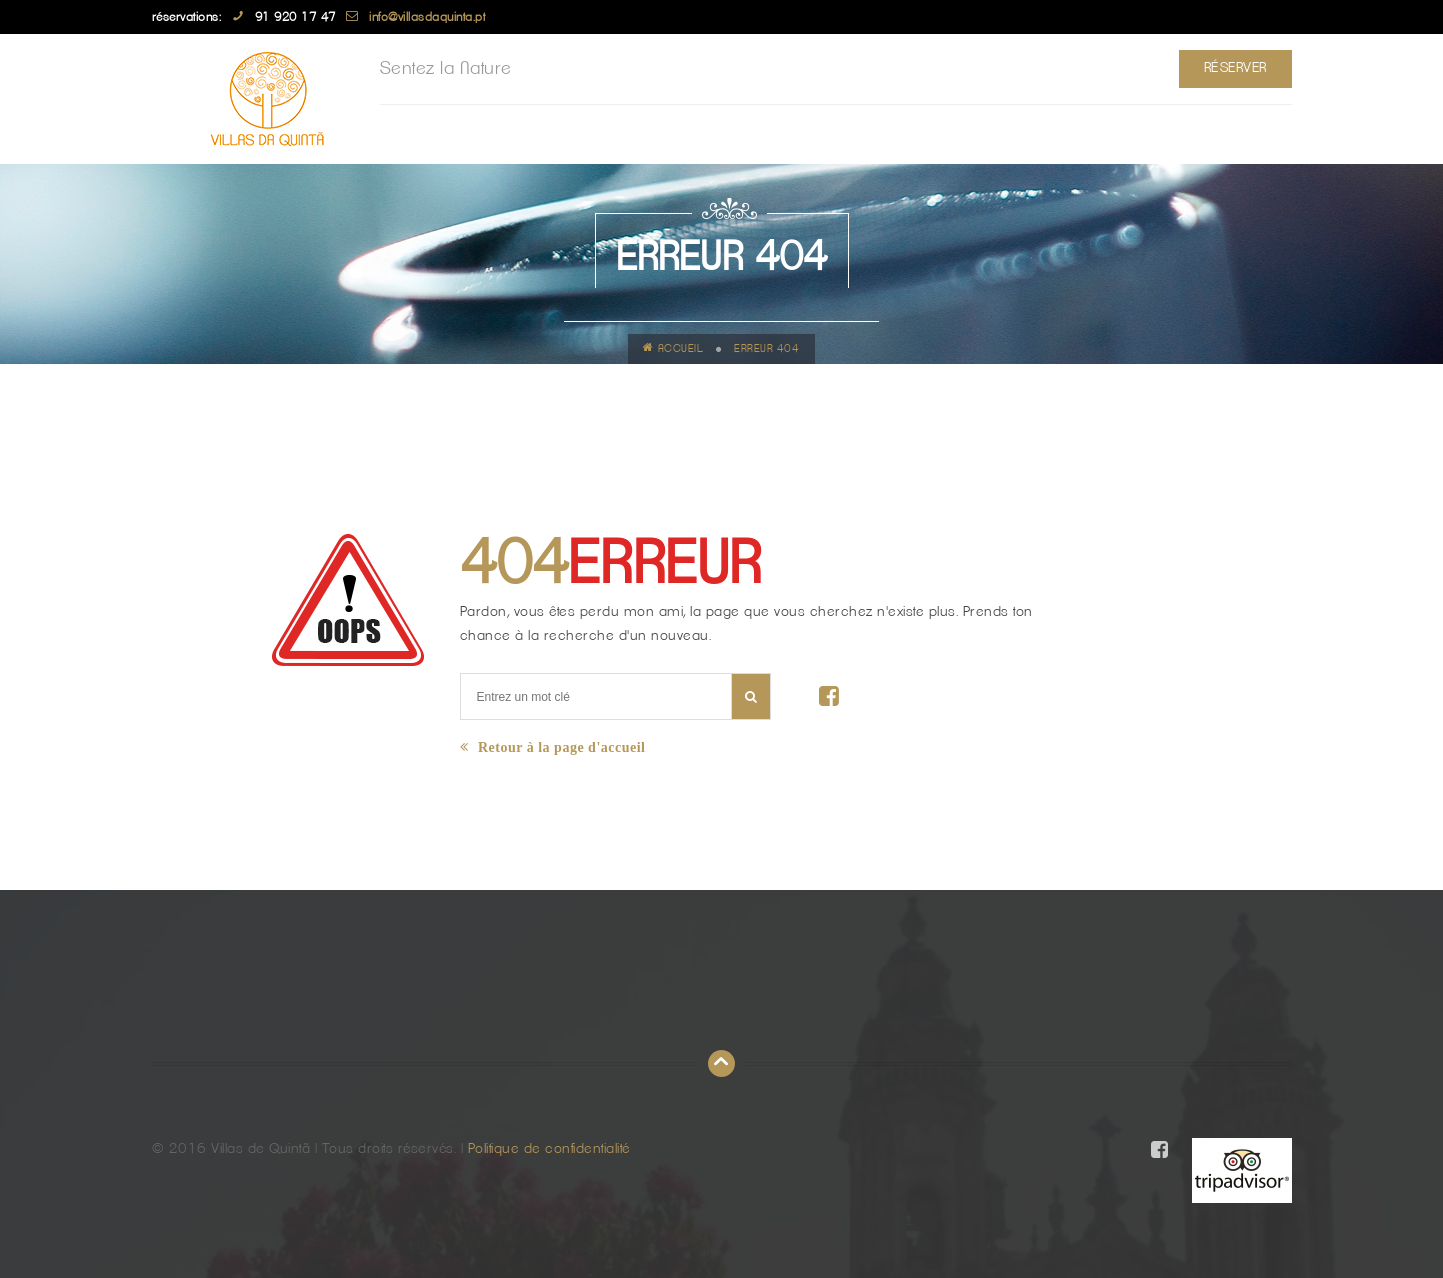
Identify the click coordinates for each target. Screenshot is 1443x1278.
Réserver (1235, 68)
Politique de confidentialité (549, 1149)
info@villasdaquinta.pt (427, 17)
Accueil (673, 348)
